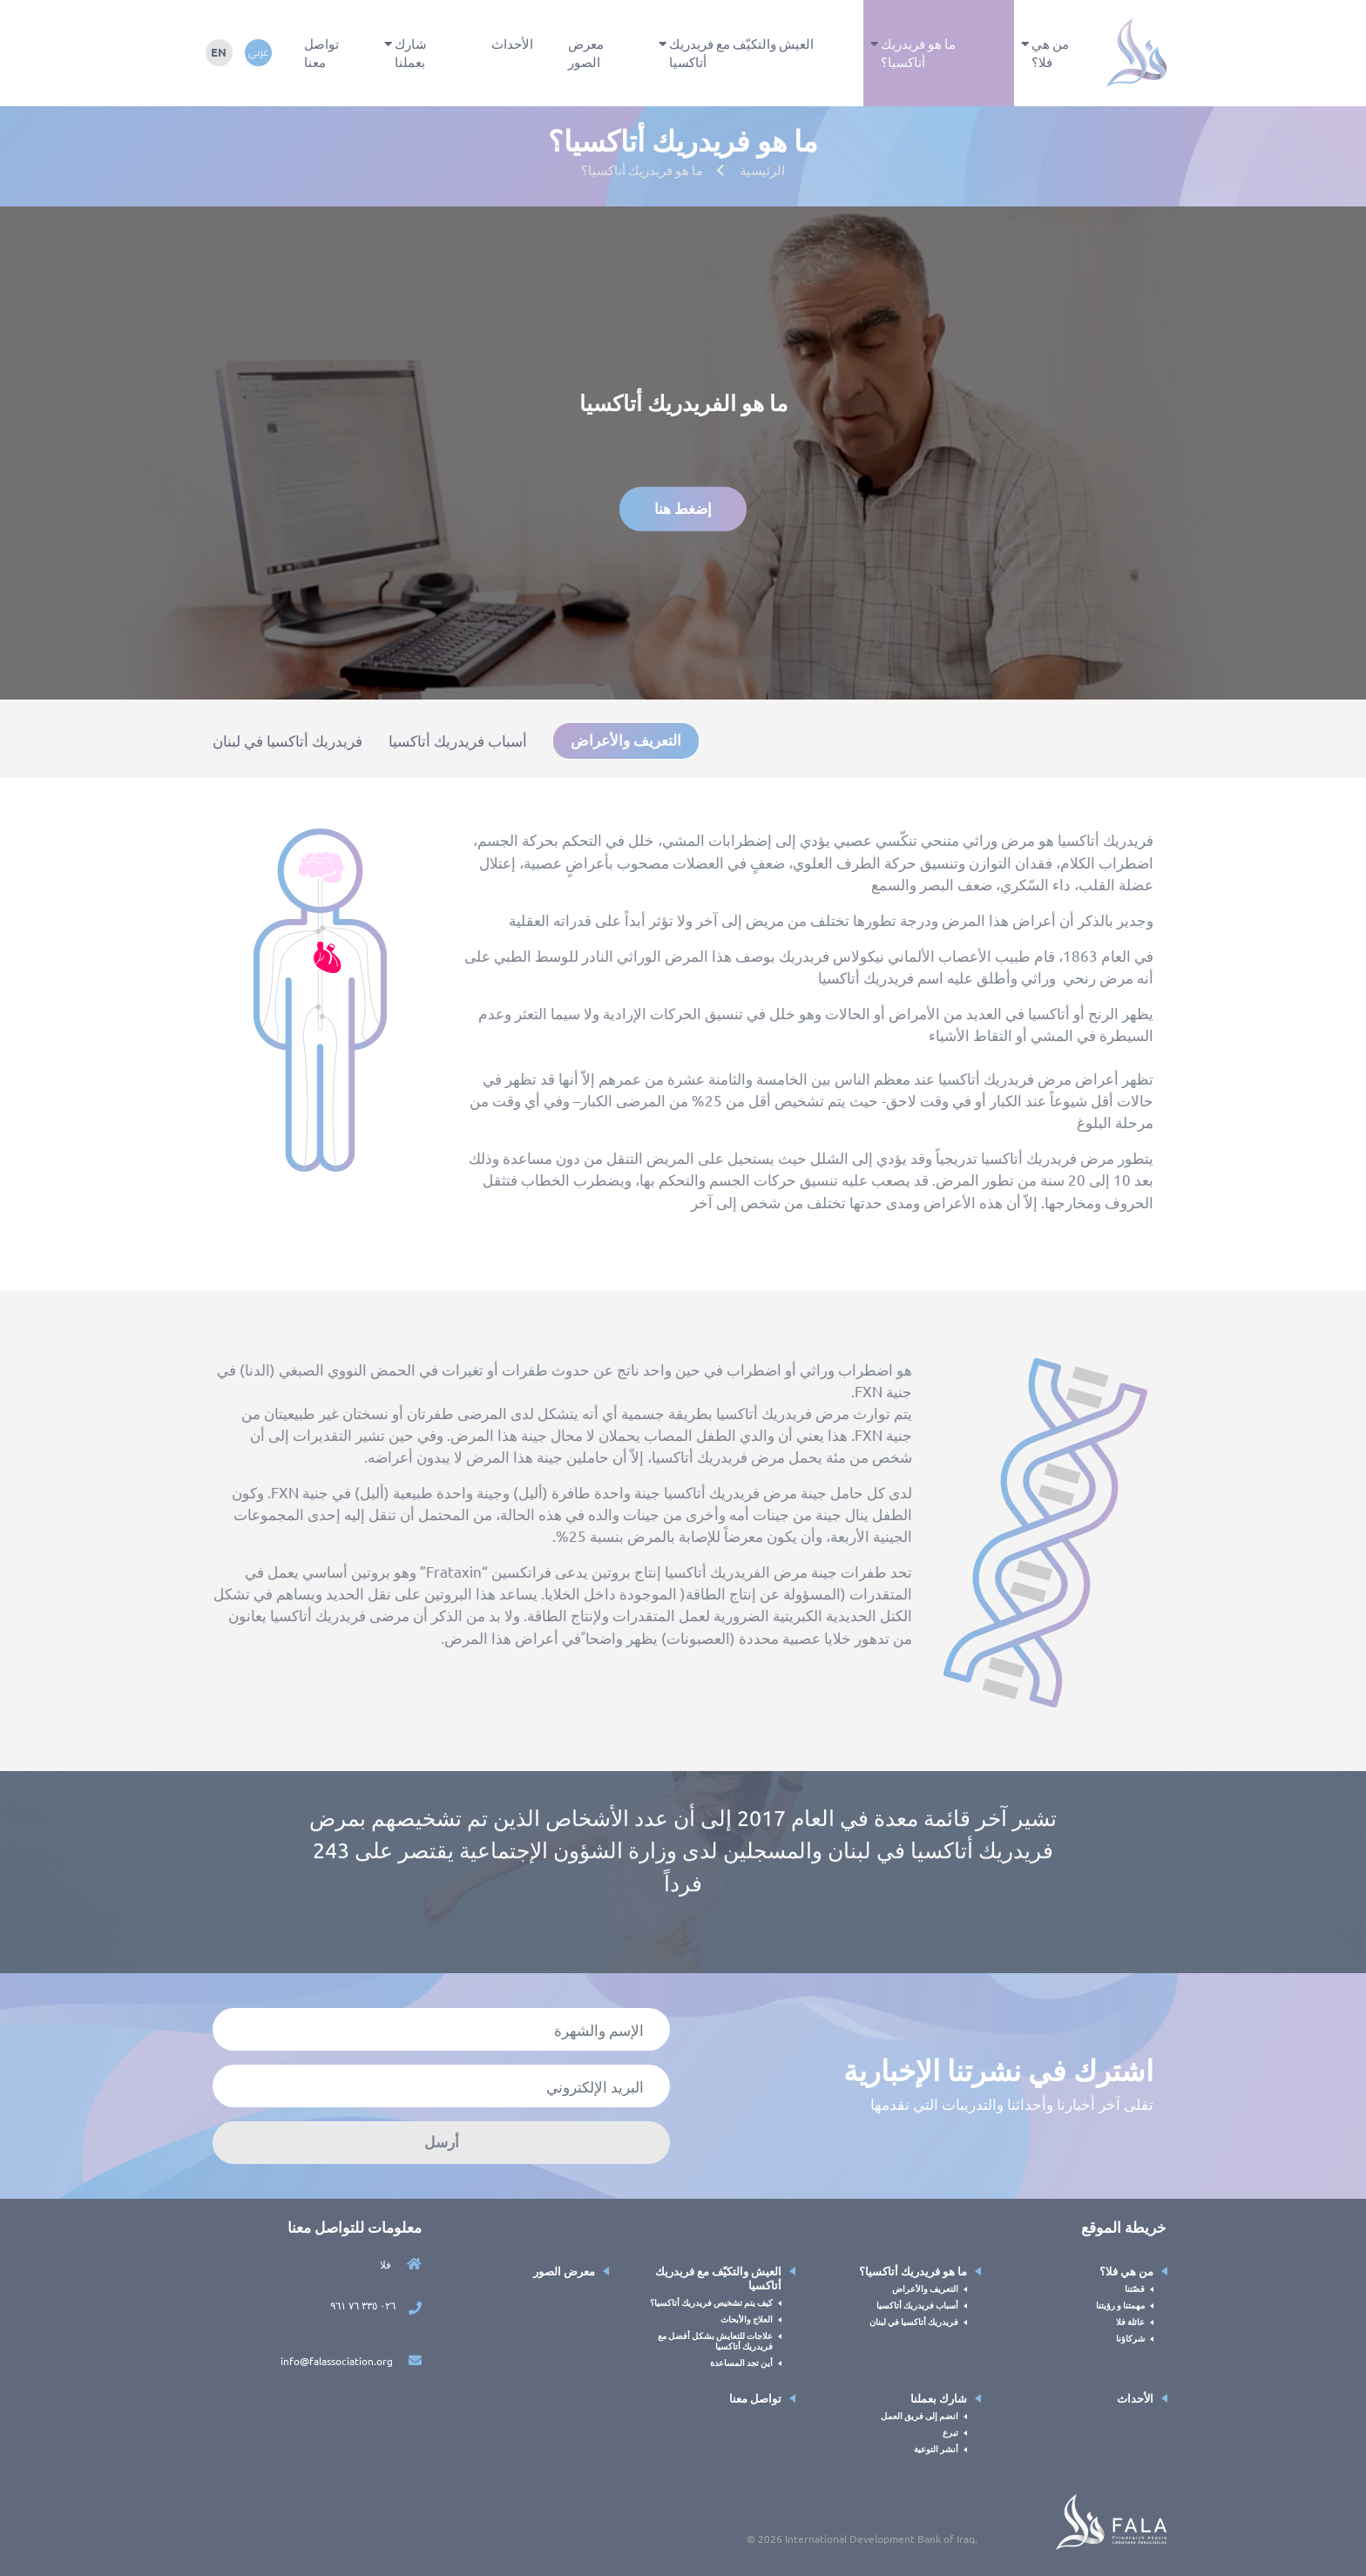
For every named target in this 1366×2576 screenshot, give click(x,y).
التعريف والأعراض (626, 740)
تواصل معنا (321, 52)
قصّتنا (1135, 2288)
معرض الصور (586, 52)
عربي (258, 52)
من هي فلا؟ (1050, 52)
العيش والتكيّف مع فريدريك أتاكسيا (741, 52)
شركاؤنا (1130, 2337)
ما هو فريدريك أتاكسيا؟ (918, 52)
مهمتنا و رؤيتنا (1120, 2304)
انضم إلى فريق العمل (919, 2415)
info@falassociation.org (351, 2361)
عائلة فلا (1130, 2321)
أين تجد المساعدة (741, 2362)
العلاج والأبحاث (746, 2318)
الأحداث (512, 43)
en (219, 51)
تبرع (950, 2431)
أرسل (441, 2142)
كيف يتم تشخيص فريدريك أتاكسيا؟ (711, 2302)
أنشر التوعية (936, 2448)
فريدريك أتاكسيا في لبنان (287, 740)
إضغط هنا (683, 508)
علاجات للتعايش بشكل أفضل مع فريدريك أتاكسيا (715, 2341)
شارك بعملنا (411, 52)
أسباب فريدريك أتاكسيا (458, 740)
